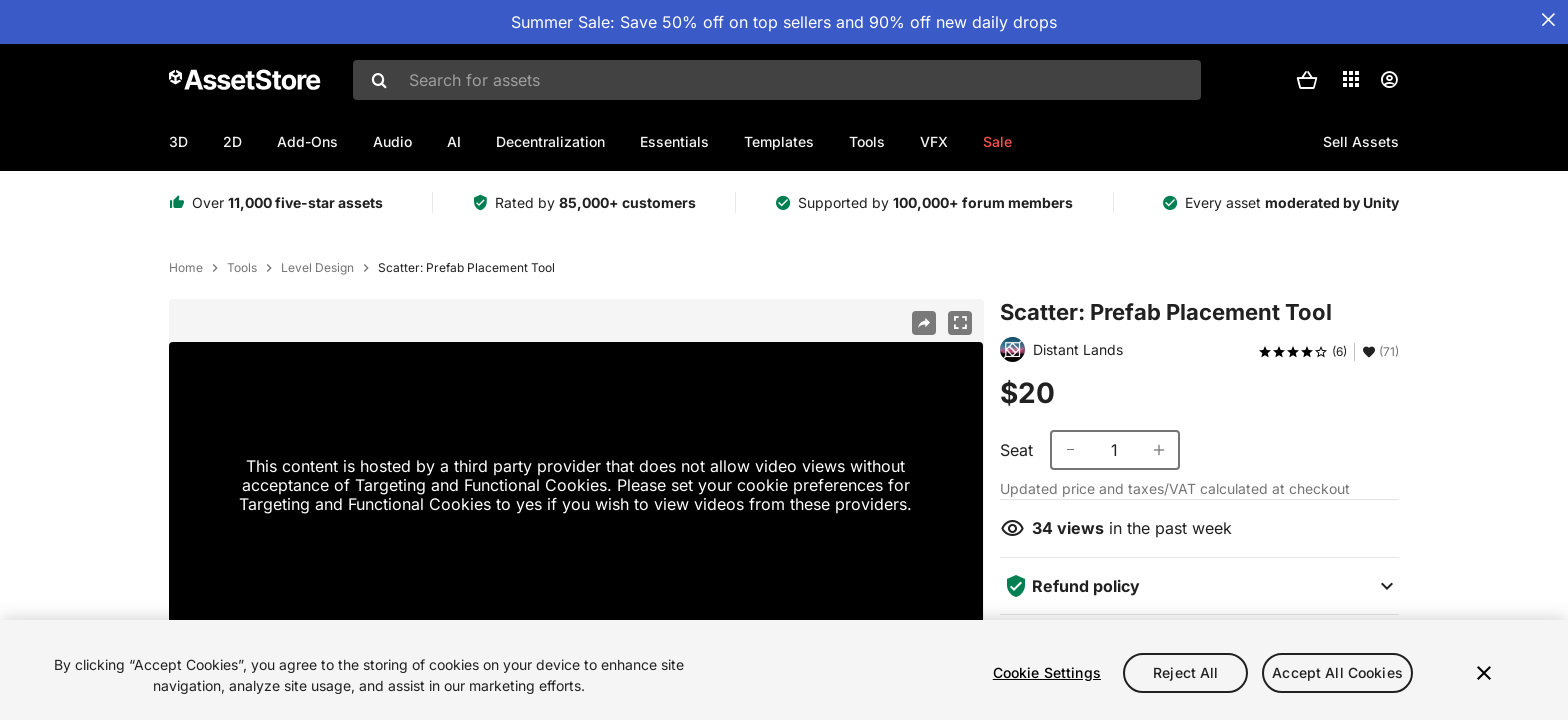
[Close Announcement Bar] (1548, 20)
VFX (934, 141)
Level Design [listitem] (317, 268)
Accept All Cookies (1337, 672)
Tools (867, 141)
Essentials (674, 141)
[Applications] (1351, 79)
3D (178, 141)
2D (232, 141)
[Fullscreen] (960, 323)
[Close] (1484, 673)
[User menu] (1389, 80)
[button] (1307, 80)
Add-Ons (307, 141)
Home (186, 268)
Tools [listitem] (242, 268)
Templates (779, 141)
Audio (392, 141)
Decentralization (550, 141)
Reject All (1185, 672)
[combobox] (777, 80)
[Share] (924, 323)
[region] (784, 670)
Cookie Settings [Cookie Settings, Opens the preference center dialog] (1047, 672)
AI (454, 141)
